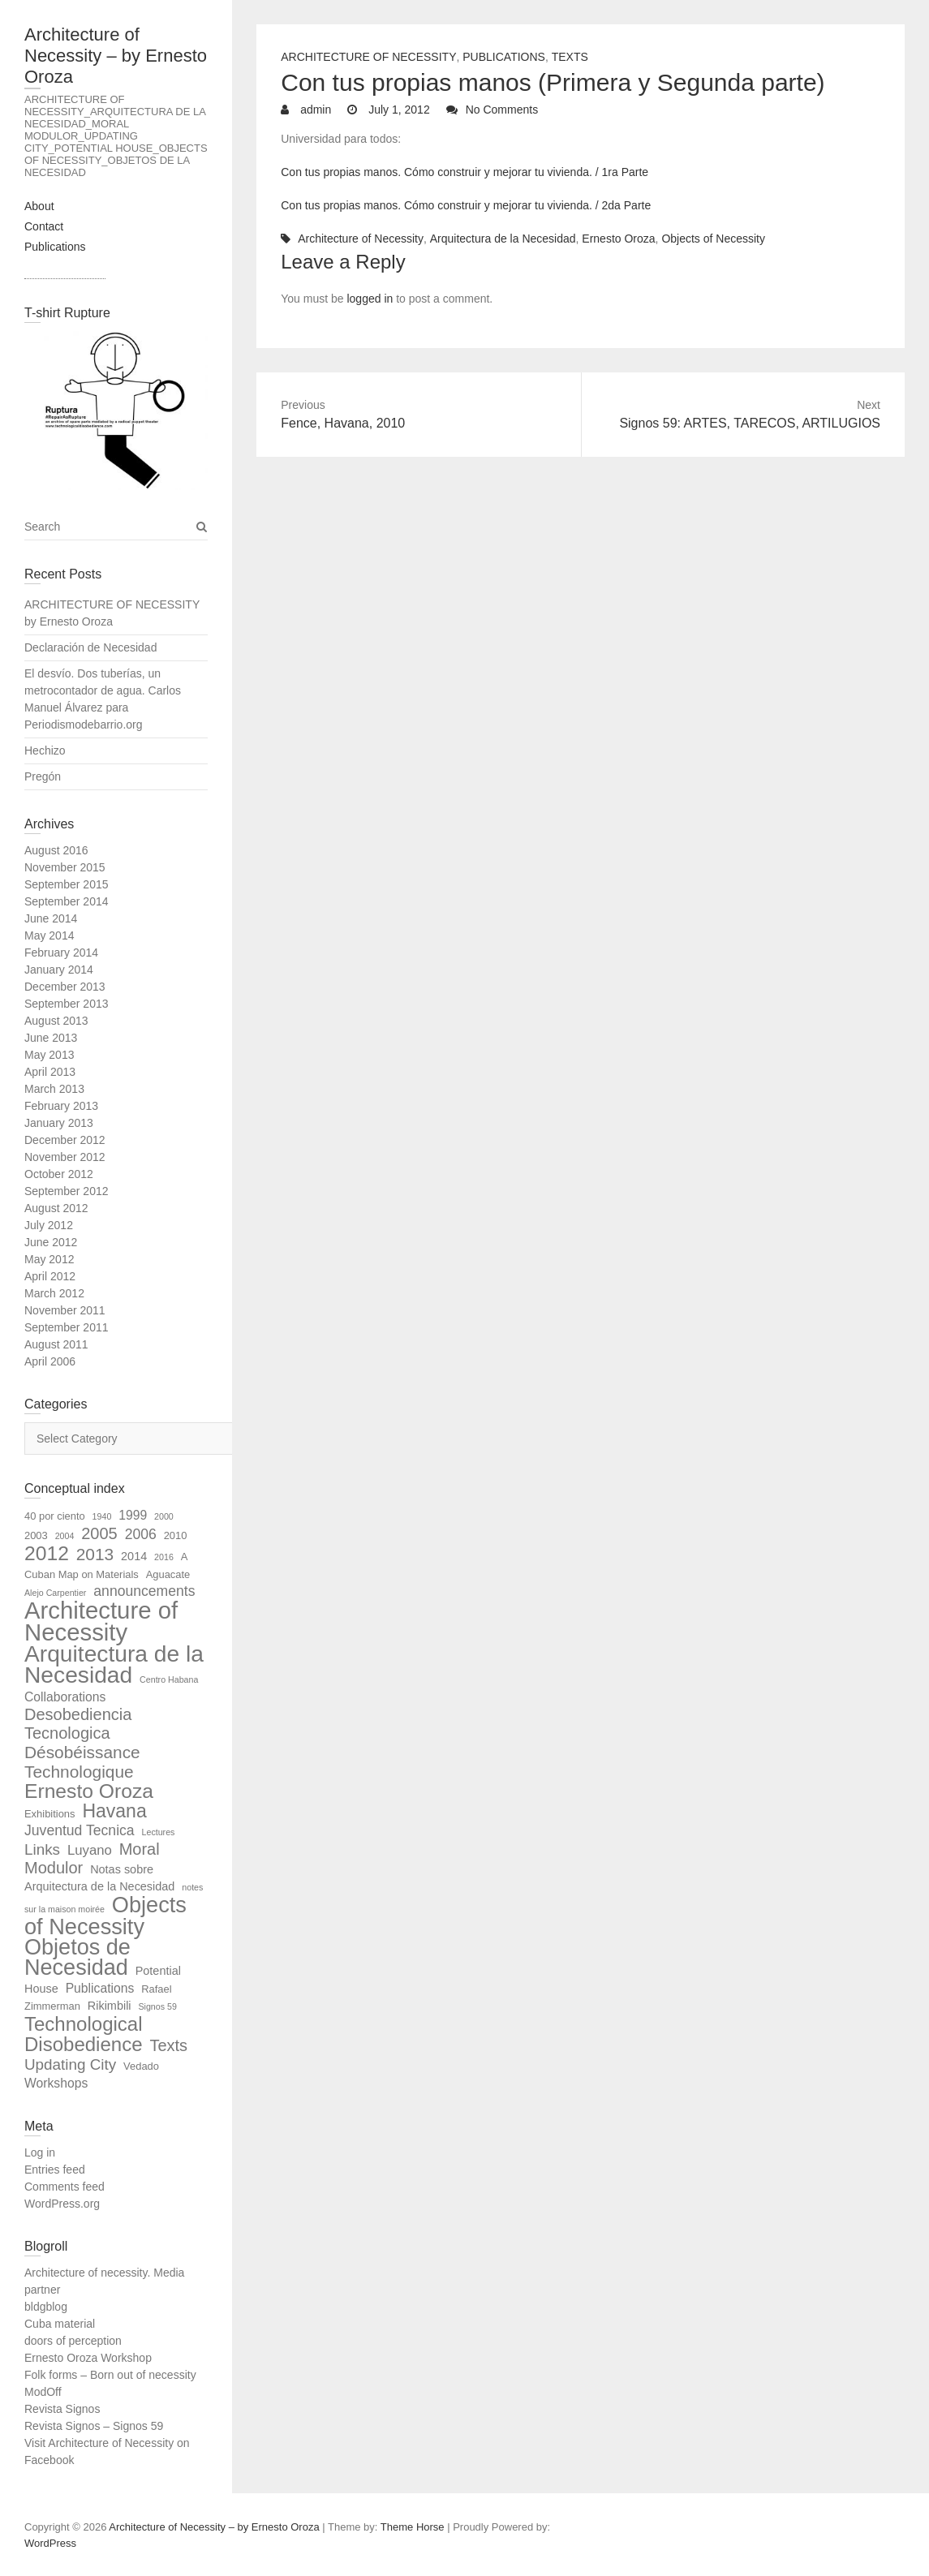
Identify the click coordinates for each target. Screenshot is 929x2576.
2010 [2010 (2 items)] (175, 1535)
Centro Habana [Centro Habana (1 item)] (169, 1679)
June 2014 (50, 918)
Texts (570, 56)
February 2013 (61, 1105)
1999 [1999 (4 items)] (132, 1515)
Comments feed (64, 2186)
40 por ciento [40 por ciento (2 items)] (54, 1516)
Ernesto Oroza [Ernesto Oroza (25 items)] (88, 1791)
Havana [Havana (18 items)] (114, 1810)
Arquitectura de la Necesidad (503, 238)
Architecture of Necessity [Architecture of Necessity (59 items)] (101, 1621)
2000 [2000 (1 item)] (164, 1516)
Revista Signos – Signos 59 (93, 2425)
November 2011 (64, 1310)
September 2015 (66, 884)
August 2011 (56, 1344)
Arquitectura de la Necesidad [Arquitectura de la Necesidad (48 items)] (114, 1664)
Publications (55, 246)
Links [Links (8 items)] (42, 1849)
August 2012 (56, 1208)
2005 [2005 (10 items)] (99, 1533)
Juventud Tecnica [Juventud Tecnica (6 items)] (79, 1830)
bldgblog (45, 2306)
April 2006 (49, 1361)
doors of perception (73, 2340)
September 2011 (66, 1327)
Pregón (42, 776)
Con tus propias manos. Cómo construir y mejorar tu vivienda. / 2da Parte (466, 205)
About (39, 206)
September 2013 (66, 1003)
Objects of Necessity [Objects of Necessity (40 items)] (105, 1915)
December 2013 (64, 986)
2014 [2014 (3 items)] (134, 1556)
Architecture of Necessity (368, 56)
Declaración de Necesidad (90, 647)
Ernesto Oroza (618, 238)
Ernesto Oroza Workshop (88, 2357)
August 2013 (56, 1020)
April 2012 (49, 1276)
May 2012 (49, 1259)
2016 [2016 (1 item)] (164, 1557)
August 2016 (56, 850)
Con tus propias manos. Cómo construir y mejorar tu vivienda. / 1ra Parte (464, 172)
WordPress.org (62, 2203)
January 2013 (58, 1122)
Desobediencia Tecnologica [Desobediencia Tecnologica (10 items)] (77, 1723)
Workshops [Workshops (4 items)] (56, 2083)
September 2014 (66, 901)
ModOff (43, 2391)
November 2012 (64, 1156)
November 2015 (64, 867)
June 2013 (50, 1037)
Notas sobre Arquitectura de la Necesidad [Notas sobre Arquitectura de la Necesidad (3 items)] (99, 1878)
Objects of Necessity (713, 238)
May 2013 (49, 1054)
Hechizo (45, 750)
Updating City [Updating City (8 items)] (70, 2064)
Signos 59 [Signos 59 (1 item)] (157, 2006)
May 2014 (49, 935)
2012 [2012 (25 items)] (46, 1553)
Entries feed (54, 2169)
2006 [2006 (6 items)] (141, 1534)
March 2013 (54, 1088)
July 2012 (48, 1225)
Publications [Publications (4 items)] (100, 1988)
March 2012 (54, 1293)
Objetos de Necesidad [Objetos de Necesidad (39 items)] (77, 1957)
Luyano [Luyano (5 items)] (89, 1850)
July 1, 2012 (397, 109)
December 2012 (64, 1139)
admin (314, 109)
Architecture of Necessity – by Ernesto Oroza (115, 55)
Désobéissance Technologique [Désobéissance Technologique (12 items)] (82, 1762)
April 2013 (49, 1071)
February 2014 (61, 952)
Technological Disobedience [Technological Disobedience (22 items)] (83, 2034)
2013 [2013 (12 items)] (95, 1554)
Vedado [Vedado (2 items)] (141, 2066)
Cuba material (59, 2323)
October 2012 (58, 1174)
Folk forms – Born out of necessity (110, 2374)
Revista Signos (62, 2408)
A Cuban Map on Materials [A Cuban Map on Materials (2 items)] (105, 1565)
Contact (43, 226)
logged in (369, 298)
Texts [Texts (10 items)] (168, 2045)
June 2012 (50, 1242)
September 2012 (66, 1191)
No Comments (502, 109)
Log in (39, 2152)
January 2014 (58, 969)
